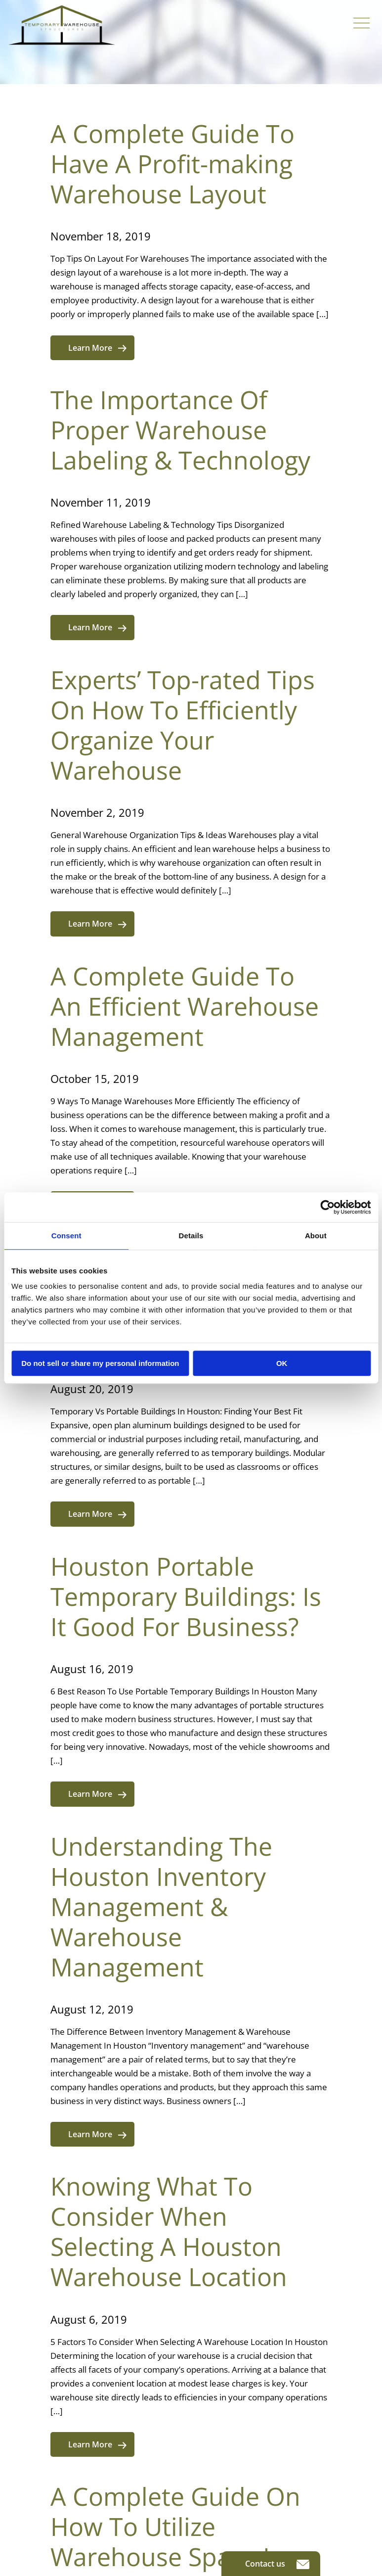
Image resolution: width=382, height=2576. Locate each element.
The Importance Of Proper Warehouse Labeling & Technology (180, 430)
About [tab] (316, 1235)
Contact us (277, 2563)
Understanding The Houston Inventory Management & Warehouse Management (161, 1906)
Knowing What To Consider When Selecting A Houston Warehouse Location (168, 2231)
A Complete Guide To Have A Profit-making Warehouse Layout (172, 164)
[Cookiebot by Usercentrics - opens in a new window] (327, 1207)
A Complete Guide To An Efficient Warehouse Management (184, 1006)
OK (282, 1363)
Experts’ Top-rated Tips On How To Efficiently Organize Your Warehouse (182, 725)
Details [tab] (191, 1235)
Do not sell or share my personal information (100, 1363)
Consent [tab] (66, 1235)
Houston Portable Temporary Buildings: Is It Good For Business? (185, 1596)
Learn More (97, 347)
